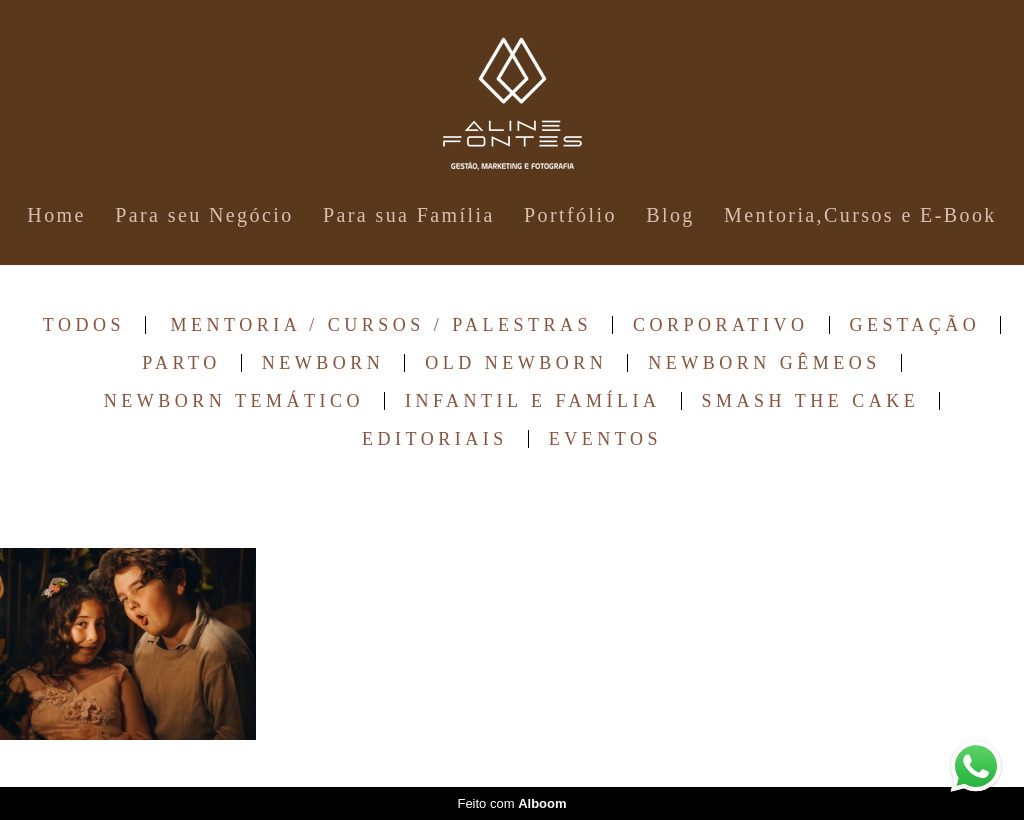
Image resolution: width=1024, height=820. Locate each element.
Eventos (605, 439)
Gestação (915, 325)
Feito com (511, 803)
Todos (84, 325)
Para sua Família (409, 215)
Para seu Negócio (204, 215)
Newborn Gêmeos (764, 363)
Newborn (323, 363)
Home (56, 215)
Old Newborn (516, 363)
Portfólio (570, 215)
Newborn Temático (234, 401)
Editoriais (435, 439)
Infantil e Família (533, 401)
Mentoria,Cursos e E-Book (860, 215)
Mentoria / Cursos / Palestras (382, 325)
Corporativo (721, 325)
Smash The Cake (811, 401)
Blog (670, 215)
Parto (181, 363)
